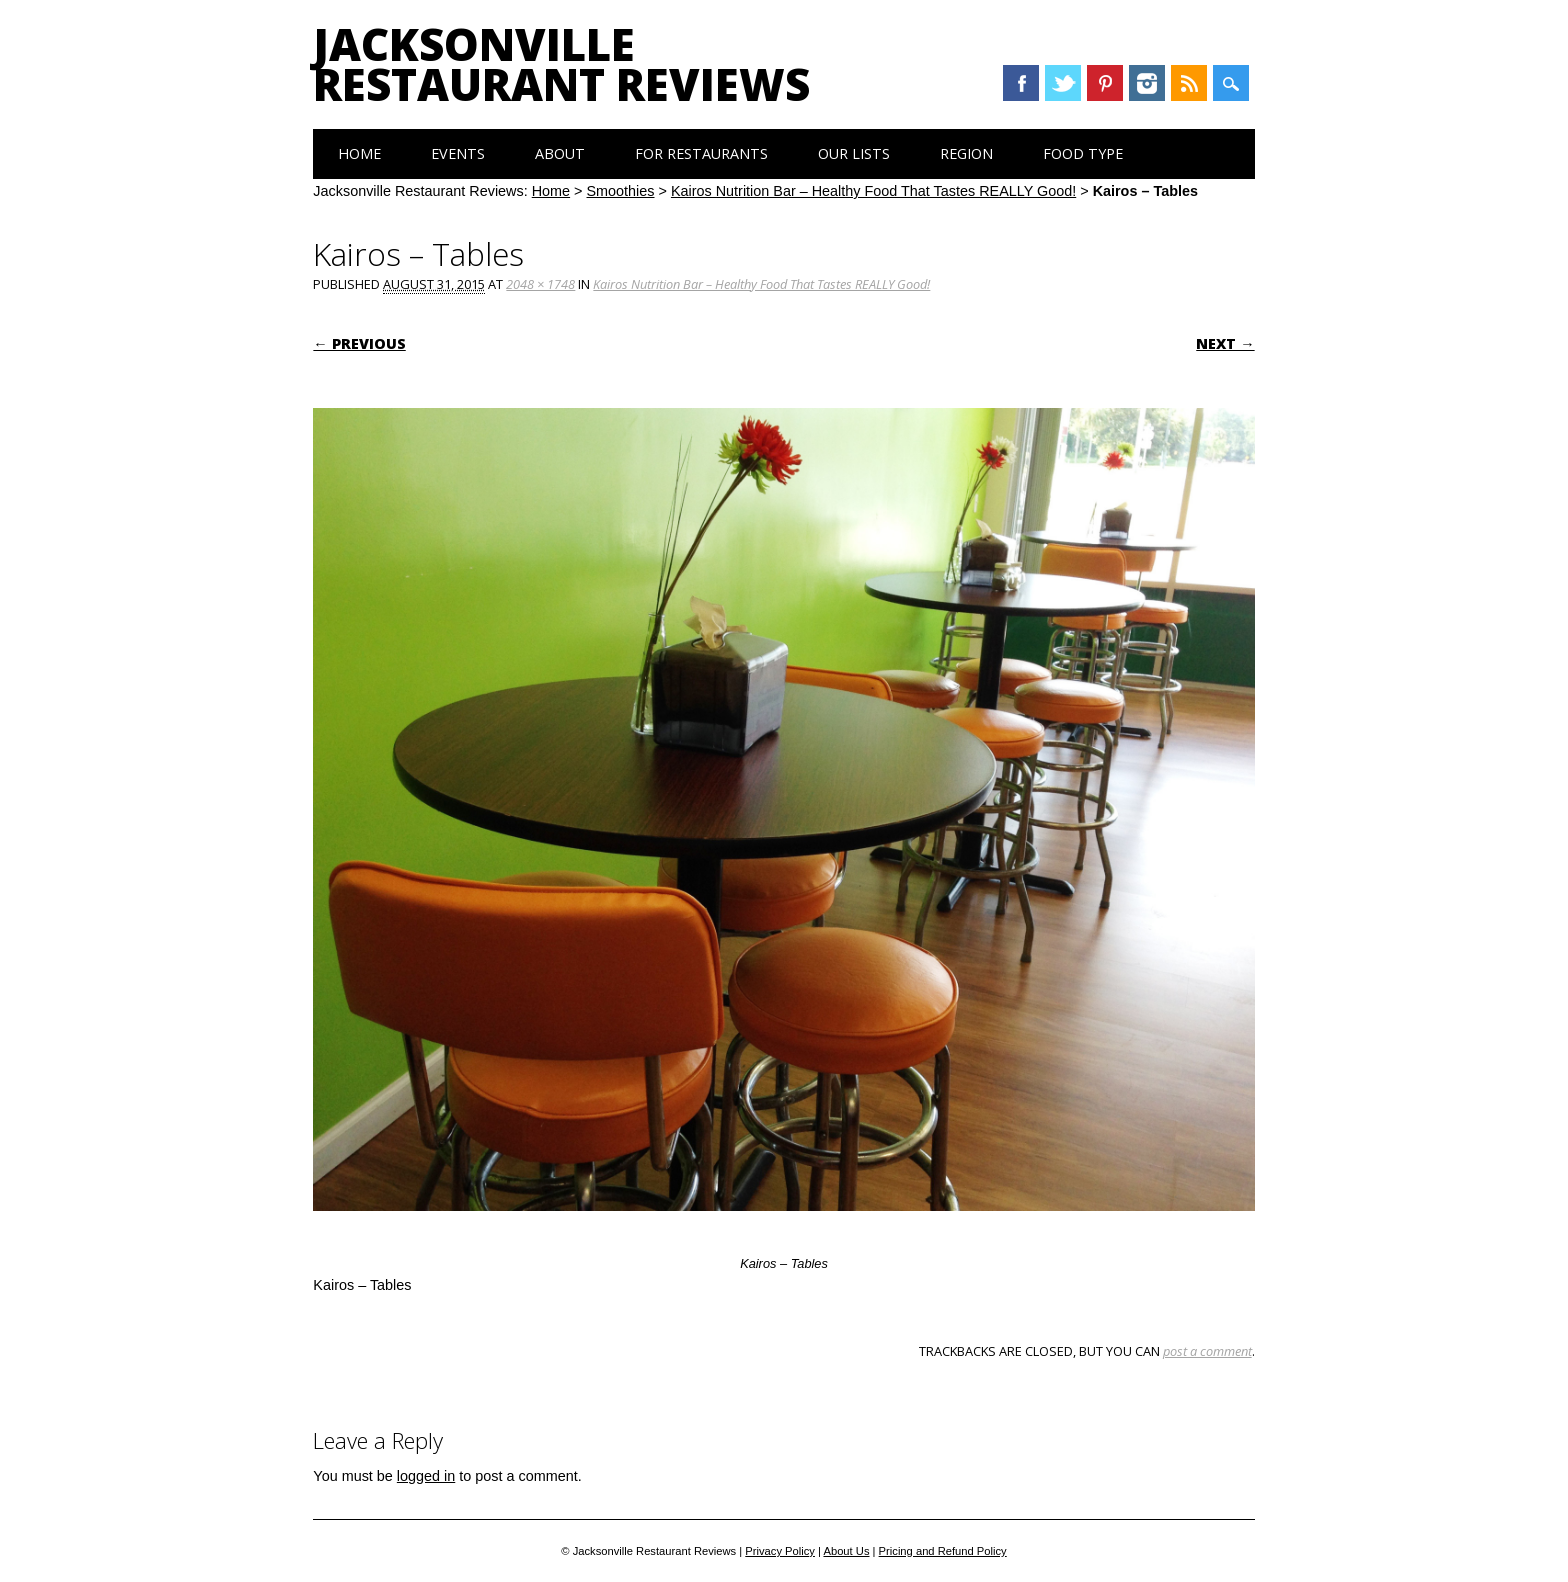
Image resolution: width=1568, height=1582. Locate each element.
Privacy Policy (780, 1551)
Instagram (1147, 83)
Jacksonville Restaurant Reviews (561, 64)
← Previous (359, 343)
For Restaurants (701, 153)
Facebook (1021, 83)
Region (966, 153)
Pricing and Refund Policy (943, 1551)
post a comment (1207, 1351)
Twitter (1063, 83)
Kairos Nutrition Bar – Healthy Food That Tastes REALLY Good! (873, 191)
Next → (1225, 343)
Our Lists (854, 153)
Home (359, 153)
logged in (426, 1476)
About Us (846, 1551)
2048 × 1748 (540, 284)
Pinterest (1105, 83)
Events (458, 153)
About (560, 153)
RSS (1189, 83)
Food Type (1083, 153)
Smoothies (621, 191)
